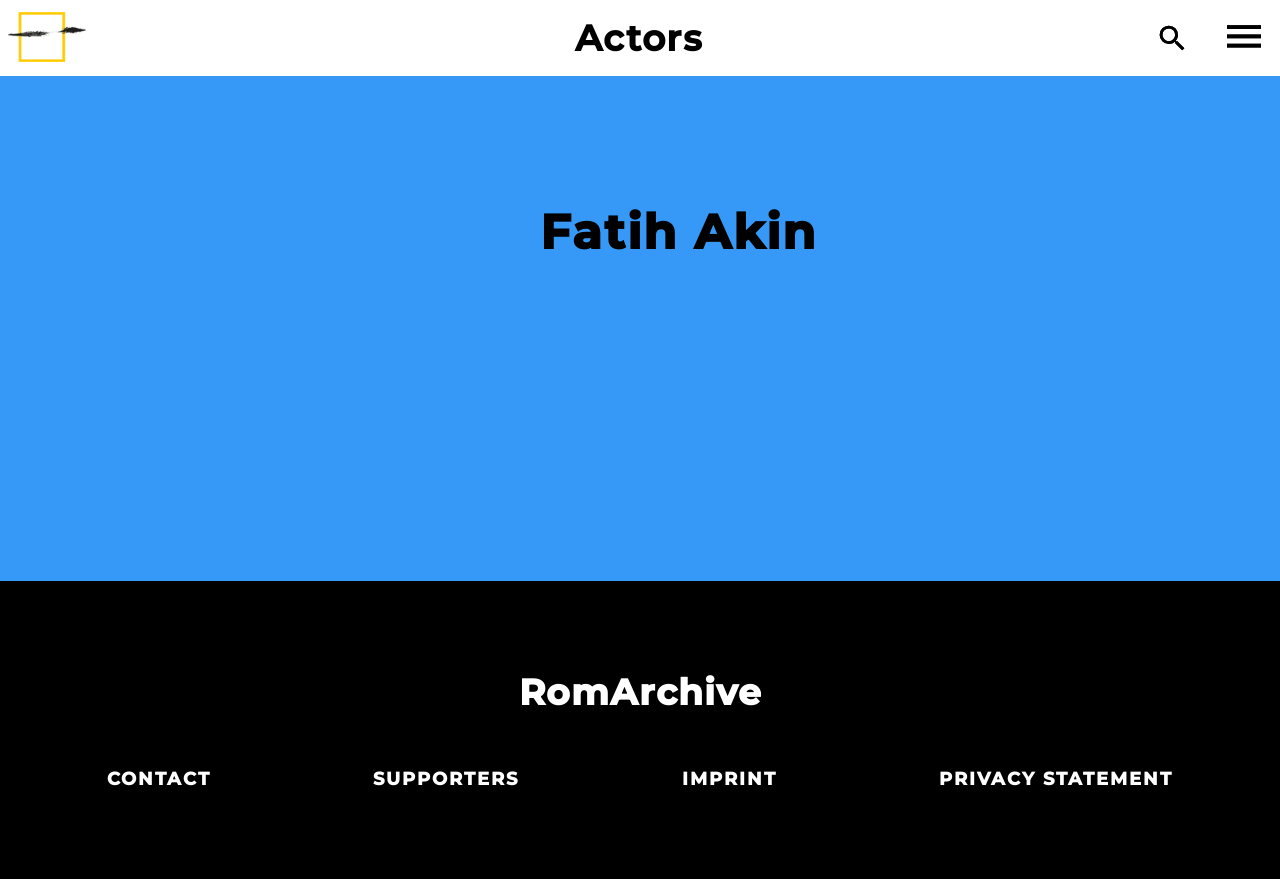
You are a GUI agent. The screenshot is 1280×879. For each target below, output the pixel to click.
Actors (639, 38)
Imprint (729, 779)
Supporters (446, 779)
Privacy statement (1056, 779)
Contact (159, 779)
